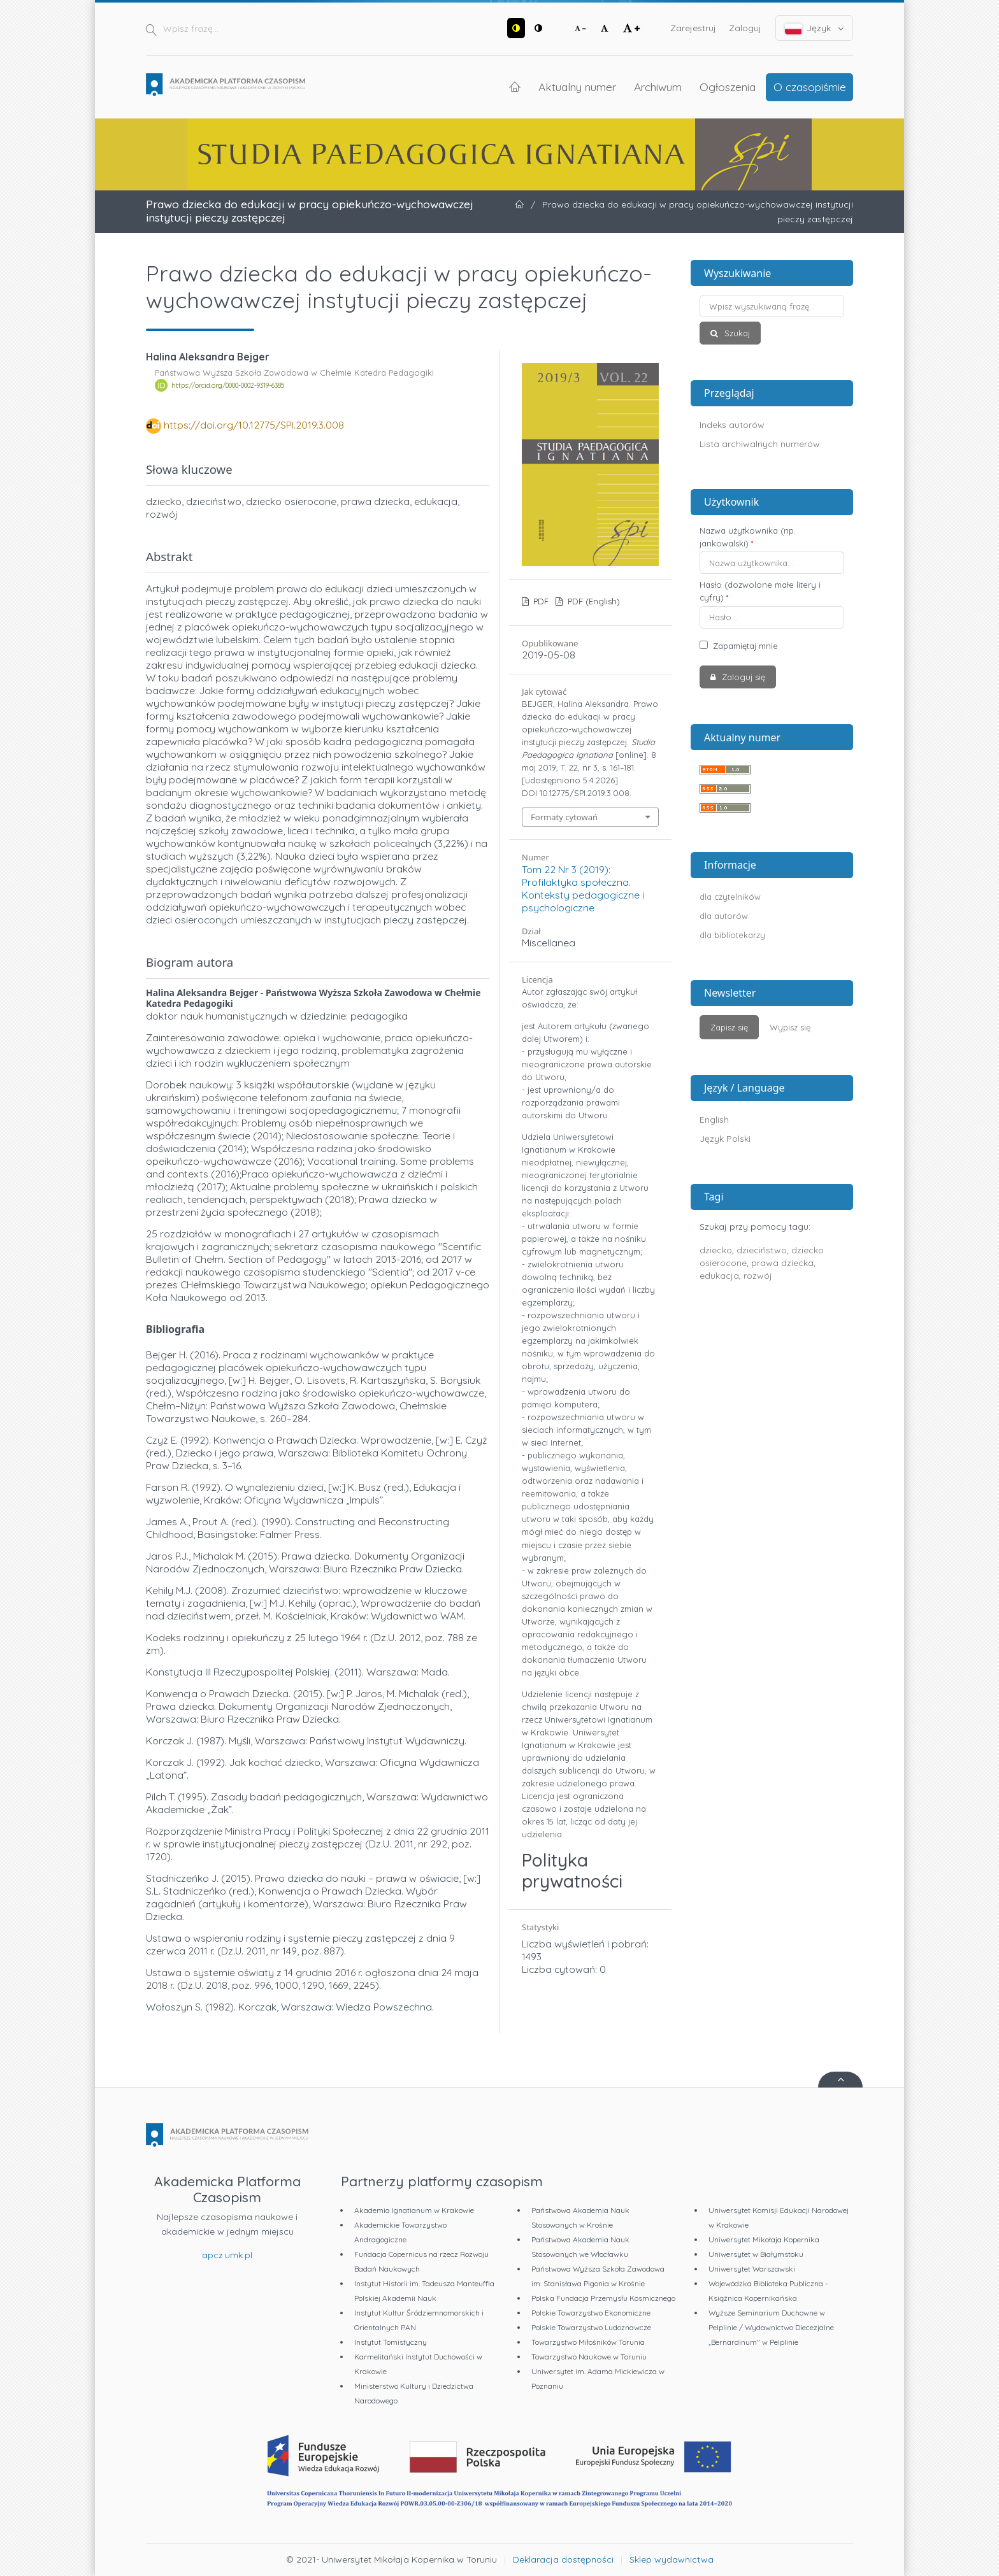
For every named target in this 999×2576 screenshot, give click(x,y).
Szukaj (736, 333)
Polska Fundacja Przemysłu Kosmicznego (603, 2298)
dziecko (716, 1250)
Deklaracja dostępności (563, 2559)
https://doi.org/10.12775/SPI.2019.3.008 (254, 424)
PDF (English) (592, 601)
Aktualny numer (577, 87)
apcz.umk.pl (227, 2255)
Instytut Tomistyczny (390, 2342)
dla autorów (724, 916)
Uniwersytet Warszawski (751, 2269)
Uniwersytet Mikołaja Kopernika (763, 2239)
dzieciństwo (762, 1250)
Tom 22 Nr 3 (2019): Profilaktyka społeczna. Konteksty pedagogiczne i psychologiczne (583, 888)
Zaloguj (745, 28)
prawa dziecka (782, 1263)
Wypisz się (790, 1027)
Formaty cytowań (564, 817)
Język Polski (725, 1138)
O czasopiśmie (809, 87)
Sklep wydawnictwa (671, 2559)
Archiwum (658, 87)
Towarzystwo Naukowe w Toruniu (589, 2356)
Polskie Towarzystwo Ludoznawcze (591, 2327)
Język (814, 28)
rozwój (758, 1275)
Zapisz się (729, 1027)
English (714, 1119)
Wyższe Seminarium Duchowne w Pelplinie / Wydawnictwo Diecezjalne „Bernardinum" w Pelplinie (771, 2327)
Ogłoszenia (728, 87)
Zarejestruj (693, 28)
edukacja (719, 1275)
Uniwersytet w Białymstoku (755, 2254)
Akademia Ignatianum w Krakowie (414, 2210)
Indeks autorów (732, 425)
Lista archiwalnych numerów (760, 444)
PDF (540, 601)
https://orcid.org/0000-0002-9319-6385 (227, 385)
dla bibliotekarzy (732, 935)
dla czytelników (730, 897)
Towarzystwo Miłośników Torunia (588, 2342)
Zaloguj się (742, 677)
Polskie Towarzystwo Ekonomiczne (590, 2312)
